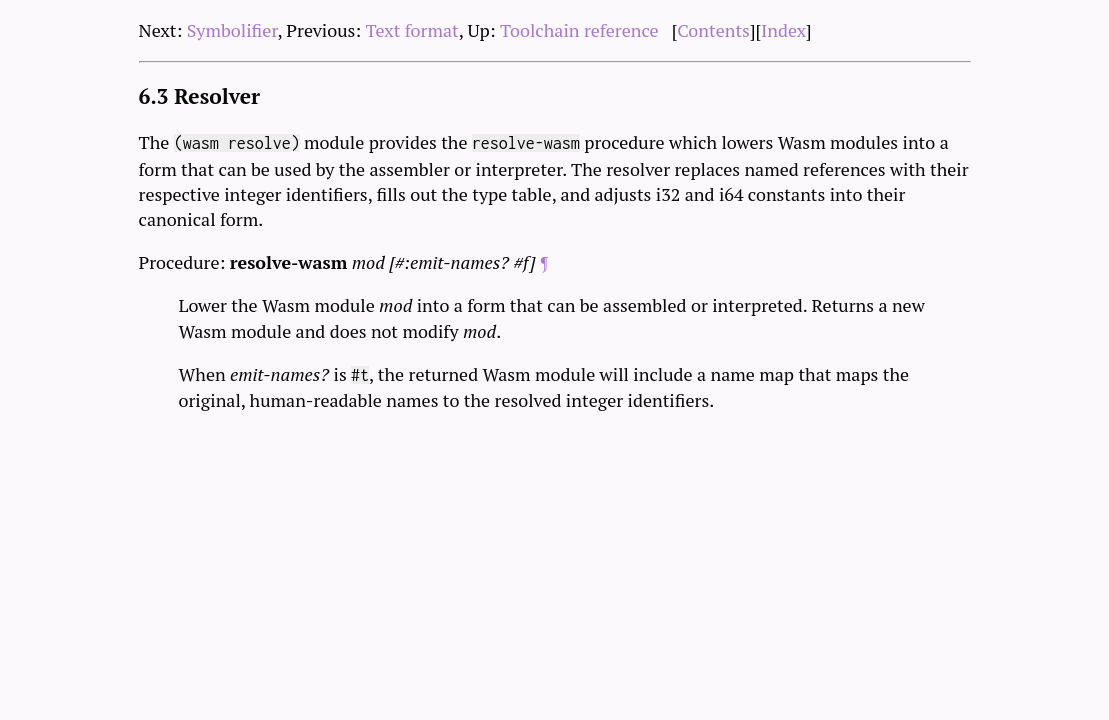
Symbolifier (232, 30)
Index (783, 30)
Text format (412, 30)
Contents (713, 30)
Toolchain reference (579, 30)
